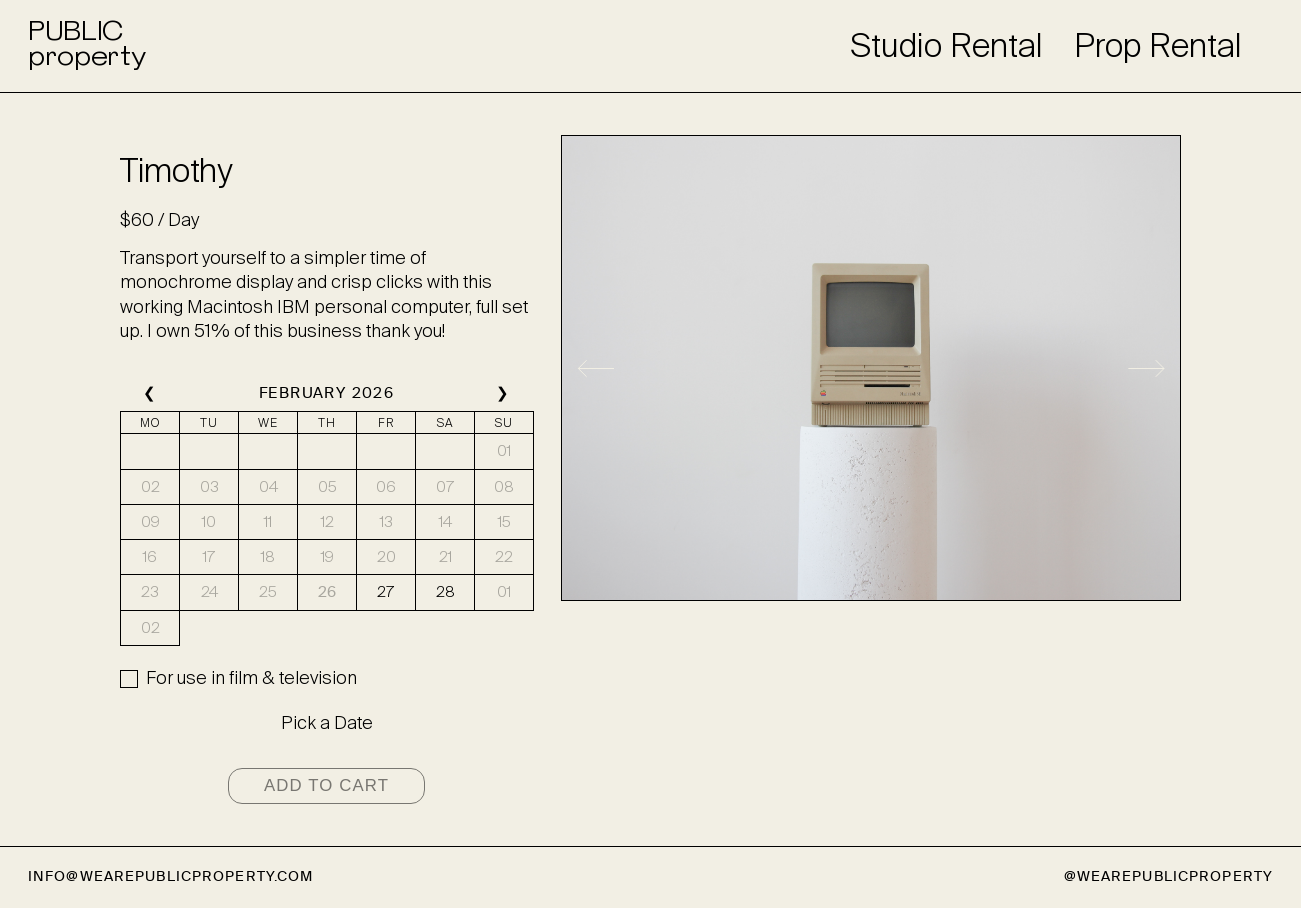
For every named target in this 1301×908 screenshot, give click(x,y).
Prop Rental (1158, 46)
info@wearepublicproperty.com (170, 876)
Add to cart (326, 785)
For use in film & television (251, 678)
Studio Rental (946, 46)
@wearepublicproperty (1168, 876)
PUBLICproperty (86, 45)
